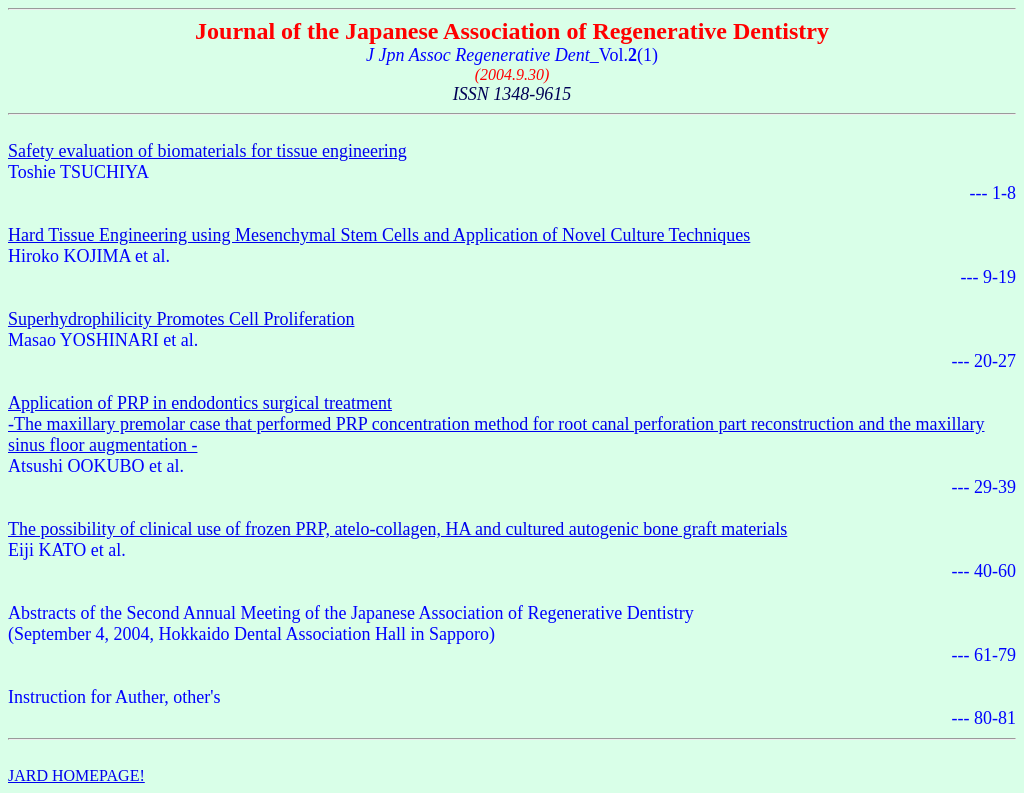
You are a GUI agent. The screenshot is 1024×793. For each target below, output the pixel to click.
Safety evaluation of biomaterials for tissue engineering (207, 151)
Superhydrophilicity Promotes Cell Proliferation (181, 319)
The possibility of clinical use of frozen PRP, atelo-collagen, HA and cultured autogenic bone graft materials (397, 529)
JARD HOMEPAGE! (76, 775)
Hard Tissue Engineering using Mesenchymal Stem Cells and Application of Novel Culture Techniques (379, 235)
